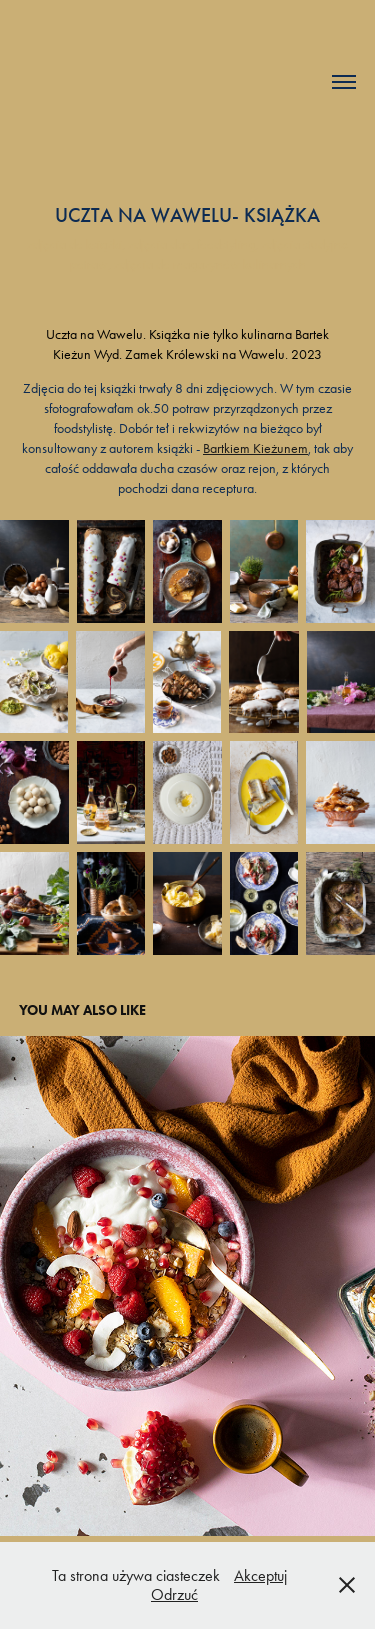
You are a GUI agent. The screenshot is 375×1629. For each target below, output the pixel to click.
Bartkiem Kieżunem (255, 448)
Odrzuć (174, 1594)
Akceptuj (260, 1575)
